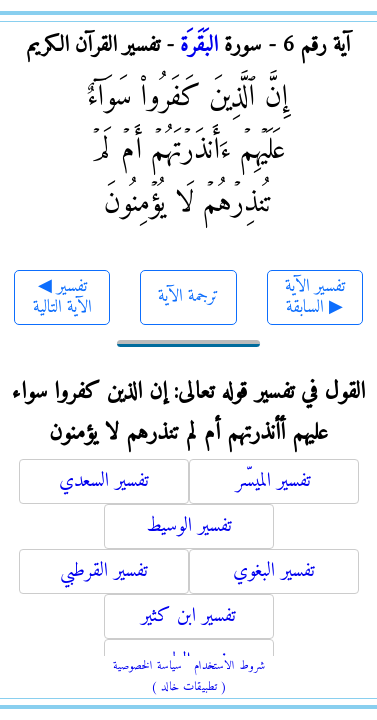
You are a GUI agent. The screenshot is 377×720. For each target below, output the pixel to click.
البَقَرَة (199, 45)
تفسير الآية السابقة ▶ (315, 297)
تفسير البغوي (274, 571)
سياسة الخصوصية (147, 666)
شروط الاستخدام (229, 666)
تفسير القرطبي (104, 571)
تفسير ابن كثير (188, 616)
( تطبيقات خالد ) (189, 687)
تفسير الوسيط (189, 526)
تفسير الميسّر (273, 481)
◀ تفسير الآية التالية (62, 297)
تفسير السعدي (104, 481)
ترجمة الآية (188, 296)
